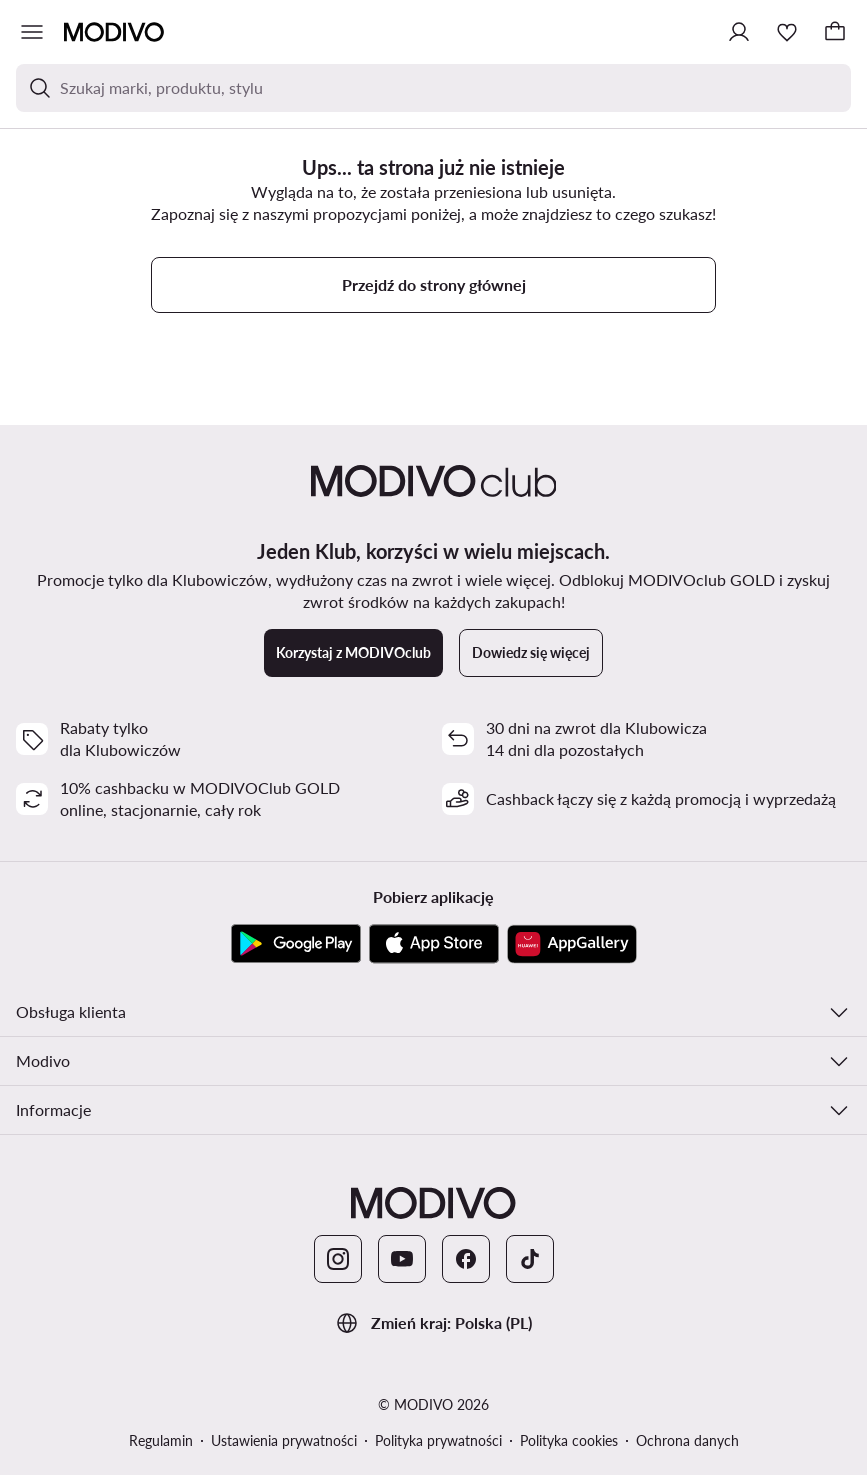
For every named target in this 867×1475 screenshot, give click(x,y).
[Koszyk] (835, 32)
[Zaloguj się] (739, 32)
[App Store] (434, 944)
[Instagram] (338, 1259)
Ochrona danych (687, 1440)
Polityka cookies (569, 1440)
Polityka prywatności (438, 1440)
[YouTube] (402, 1259)
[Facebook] (466, 1259)
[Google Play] (296, 944)
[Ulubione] (787, 32)
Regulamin (161, 1440)
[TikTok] (530, 1259)
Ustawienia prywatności (284, 1440)
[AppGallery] (572, 944)
